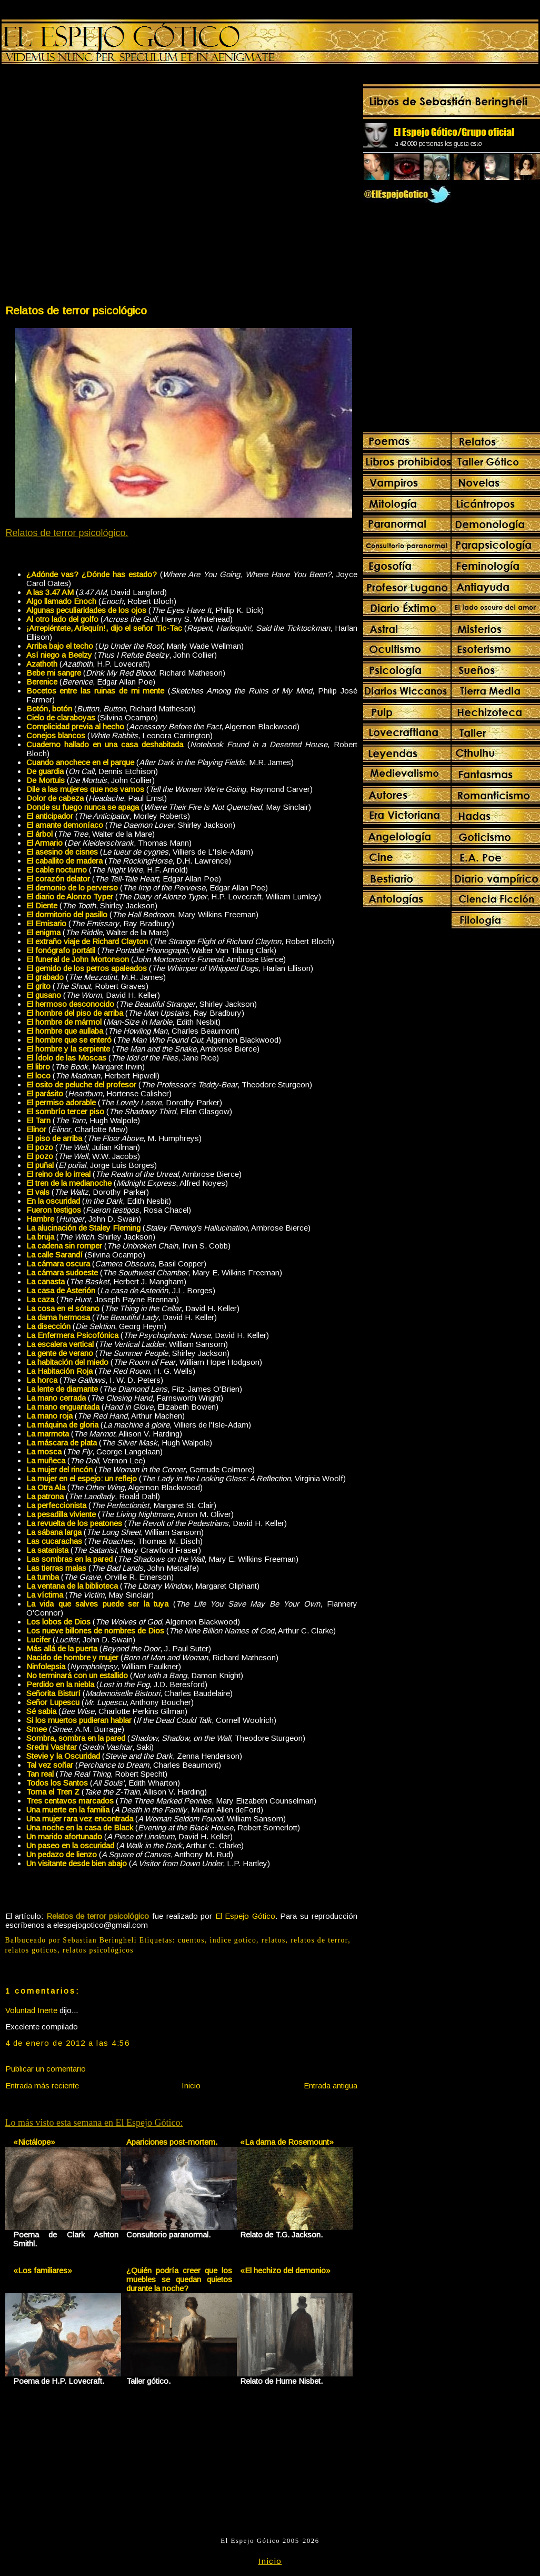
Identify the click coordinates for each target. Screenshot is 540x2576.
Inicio (191, 2085)
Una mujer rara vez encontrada (79, 1818)
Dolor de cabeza (55, 798)
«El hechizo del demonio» (285, 2270)
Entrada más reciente (42, 2085)
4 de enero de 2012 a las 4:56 (67, 2042)
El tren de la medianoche (69, 1182)
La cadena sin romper (64, 1245)
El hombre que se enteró (69, 1039)
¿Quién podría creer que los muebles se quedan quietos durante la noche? (179, 2279)
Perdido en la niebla (60, 1684)
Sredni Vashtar (51, 1746)
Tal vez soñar (49, 1764)
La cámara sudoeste (62, 1272)
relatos (274, 1940)
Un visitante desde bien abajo (76, 1863)
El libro (38, 1066)
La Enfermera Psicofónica (72, 1335)
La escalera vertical (60, 1344)
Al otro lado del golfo (62, 619)
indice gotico (233, 1940)
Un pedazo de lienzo (61, 1854)
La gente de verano (59, 1353)
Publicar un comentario (45, 2068)
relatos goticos (31, 1950)
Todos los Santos (57, 1782)
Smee (36, 1729)
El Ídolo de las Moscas (66, 1057)
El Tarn (38, 1120)
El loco (38, 1075)
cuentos (191, 1940)
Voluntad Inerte (31, 2010)
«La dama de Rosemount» (287, 2141)
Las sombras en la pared (69, 1558)
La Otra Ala (45, 1487)
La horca (41, 1379)
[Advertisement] (110, 186)
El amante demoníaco (64, 824)
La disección (48, 1326)
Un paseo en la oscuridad (70, 1845)
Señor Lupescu (52, 1702)
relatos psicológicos (98, 1950)
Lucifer (38, 1639)
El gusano (43, 994)
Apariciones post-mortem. (171, 2141)
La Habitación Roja (59, 1370)
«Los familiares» (42, 2270)
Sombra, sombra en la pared (75, 1737)
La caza (40, 1299)
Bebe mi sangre (53, 672)
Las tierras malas (56, 1567)
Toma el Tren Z (52, 1791)
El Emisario (46, 923)
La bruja (40, 1236)
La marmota (47, 1433)
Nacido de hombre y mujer (72, 1657)
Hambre (40, 1218)
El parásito (44, 1093)
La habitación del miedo (67, 1362)
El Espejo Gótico (245, 1915)
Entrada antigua (330, 2085)
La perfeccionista (56, 1505)
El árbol (39, 833)
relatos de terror (319, 1940)
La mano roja (49, 1415)
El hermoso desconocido (70, 1003)
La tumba (42, 1576)
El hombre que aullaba (64, 1030)
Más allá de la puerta (61, 1648)
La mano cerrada (56, 1397)
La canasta (45, 1281)
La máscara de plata (61, 1442)
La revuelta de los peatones (74, 1523)
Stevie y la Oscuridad (63, 1755)
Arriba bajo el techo (59, 645)
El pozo (39, 1147)
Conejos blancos (55, 735)
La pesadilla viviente (61, 1514)
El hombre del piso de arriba (74, 1012)
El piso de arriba (54, 1138)
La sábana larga (54, 1532)
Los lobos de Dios (58, 1621)
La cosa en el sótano (62, 1308)
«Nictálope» (34, 2141)
